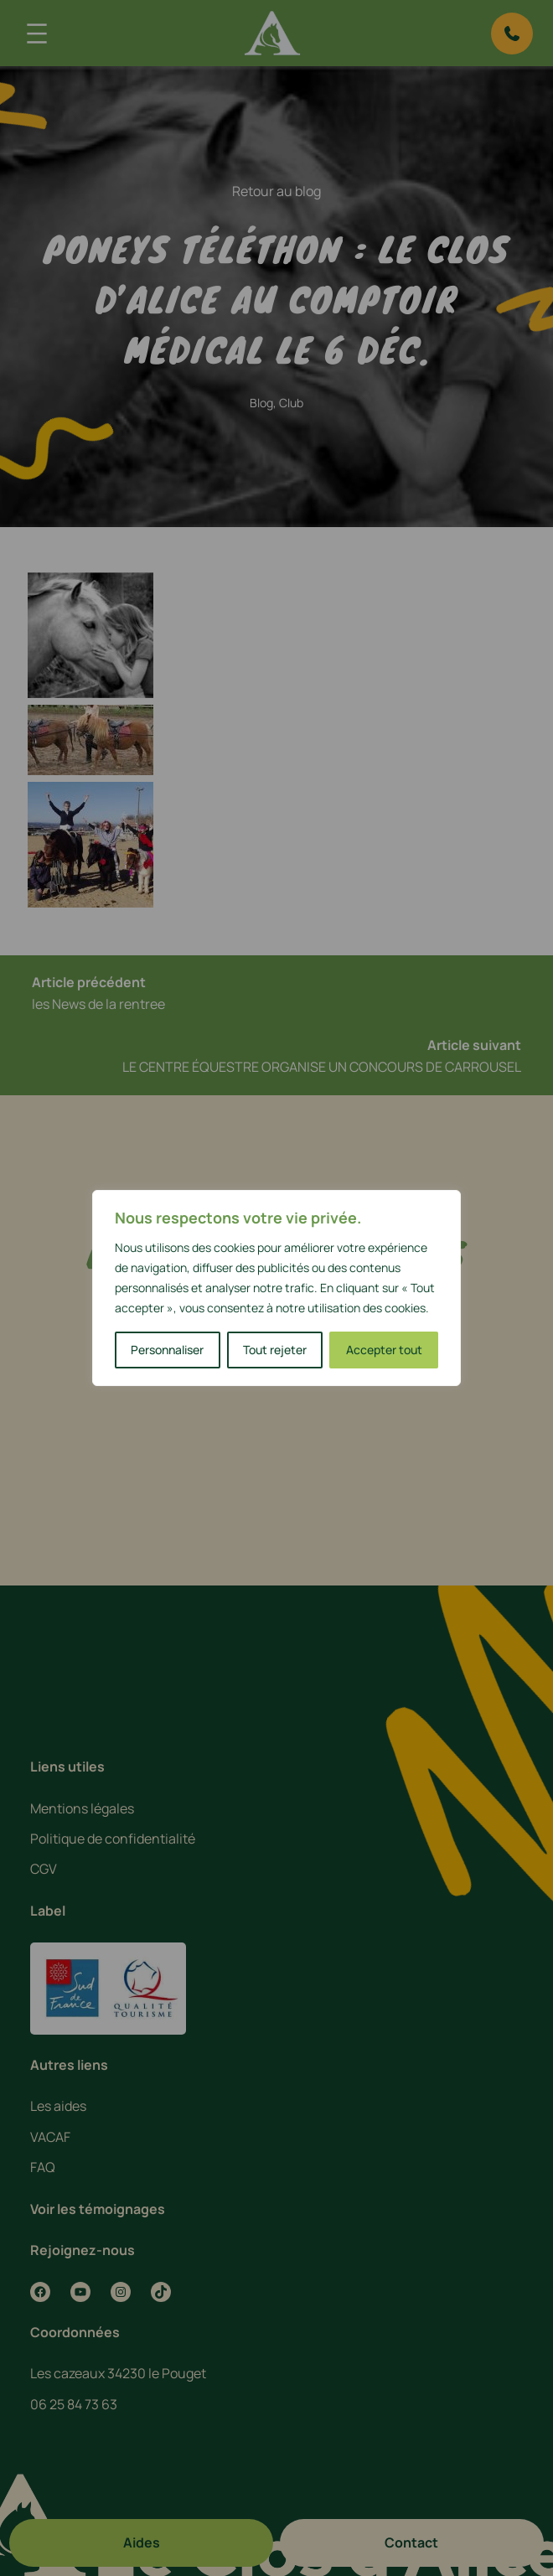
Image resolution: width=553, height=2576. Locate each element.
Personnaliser (167, 1350)
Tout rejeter (275, 1350)
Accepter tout (384, 1350)
